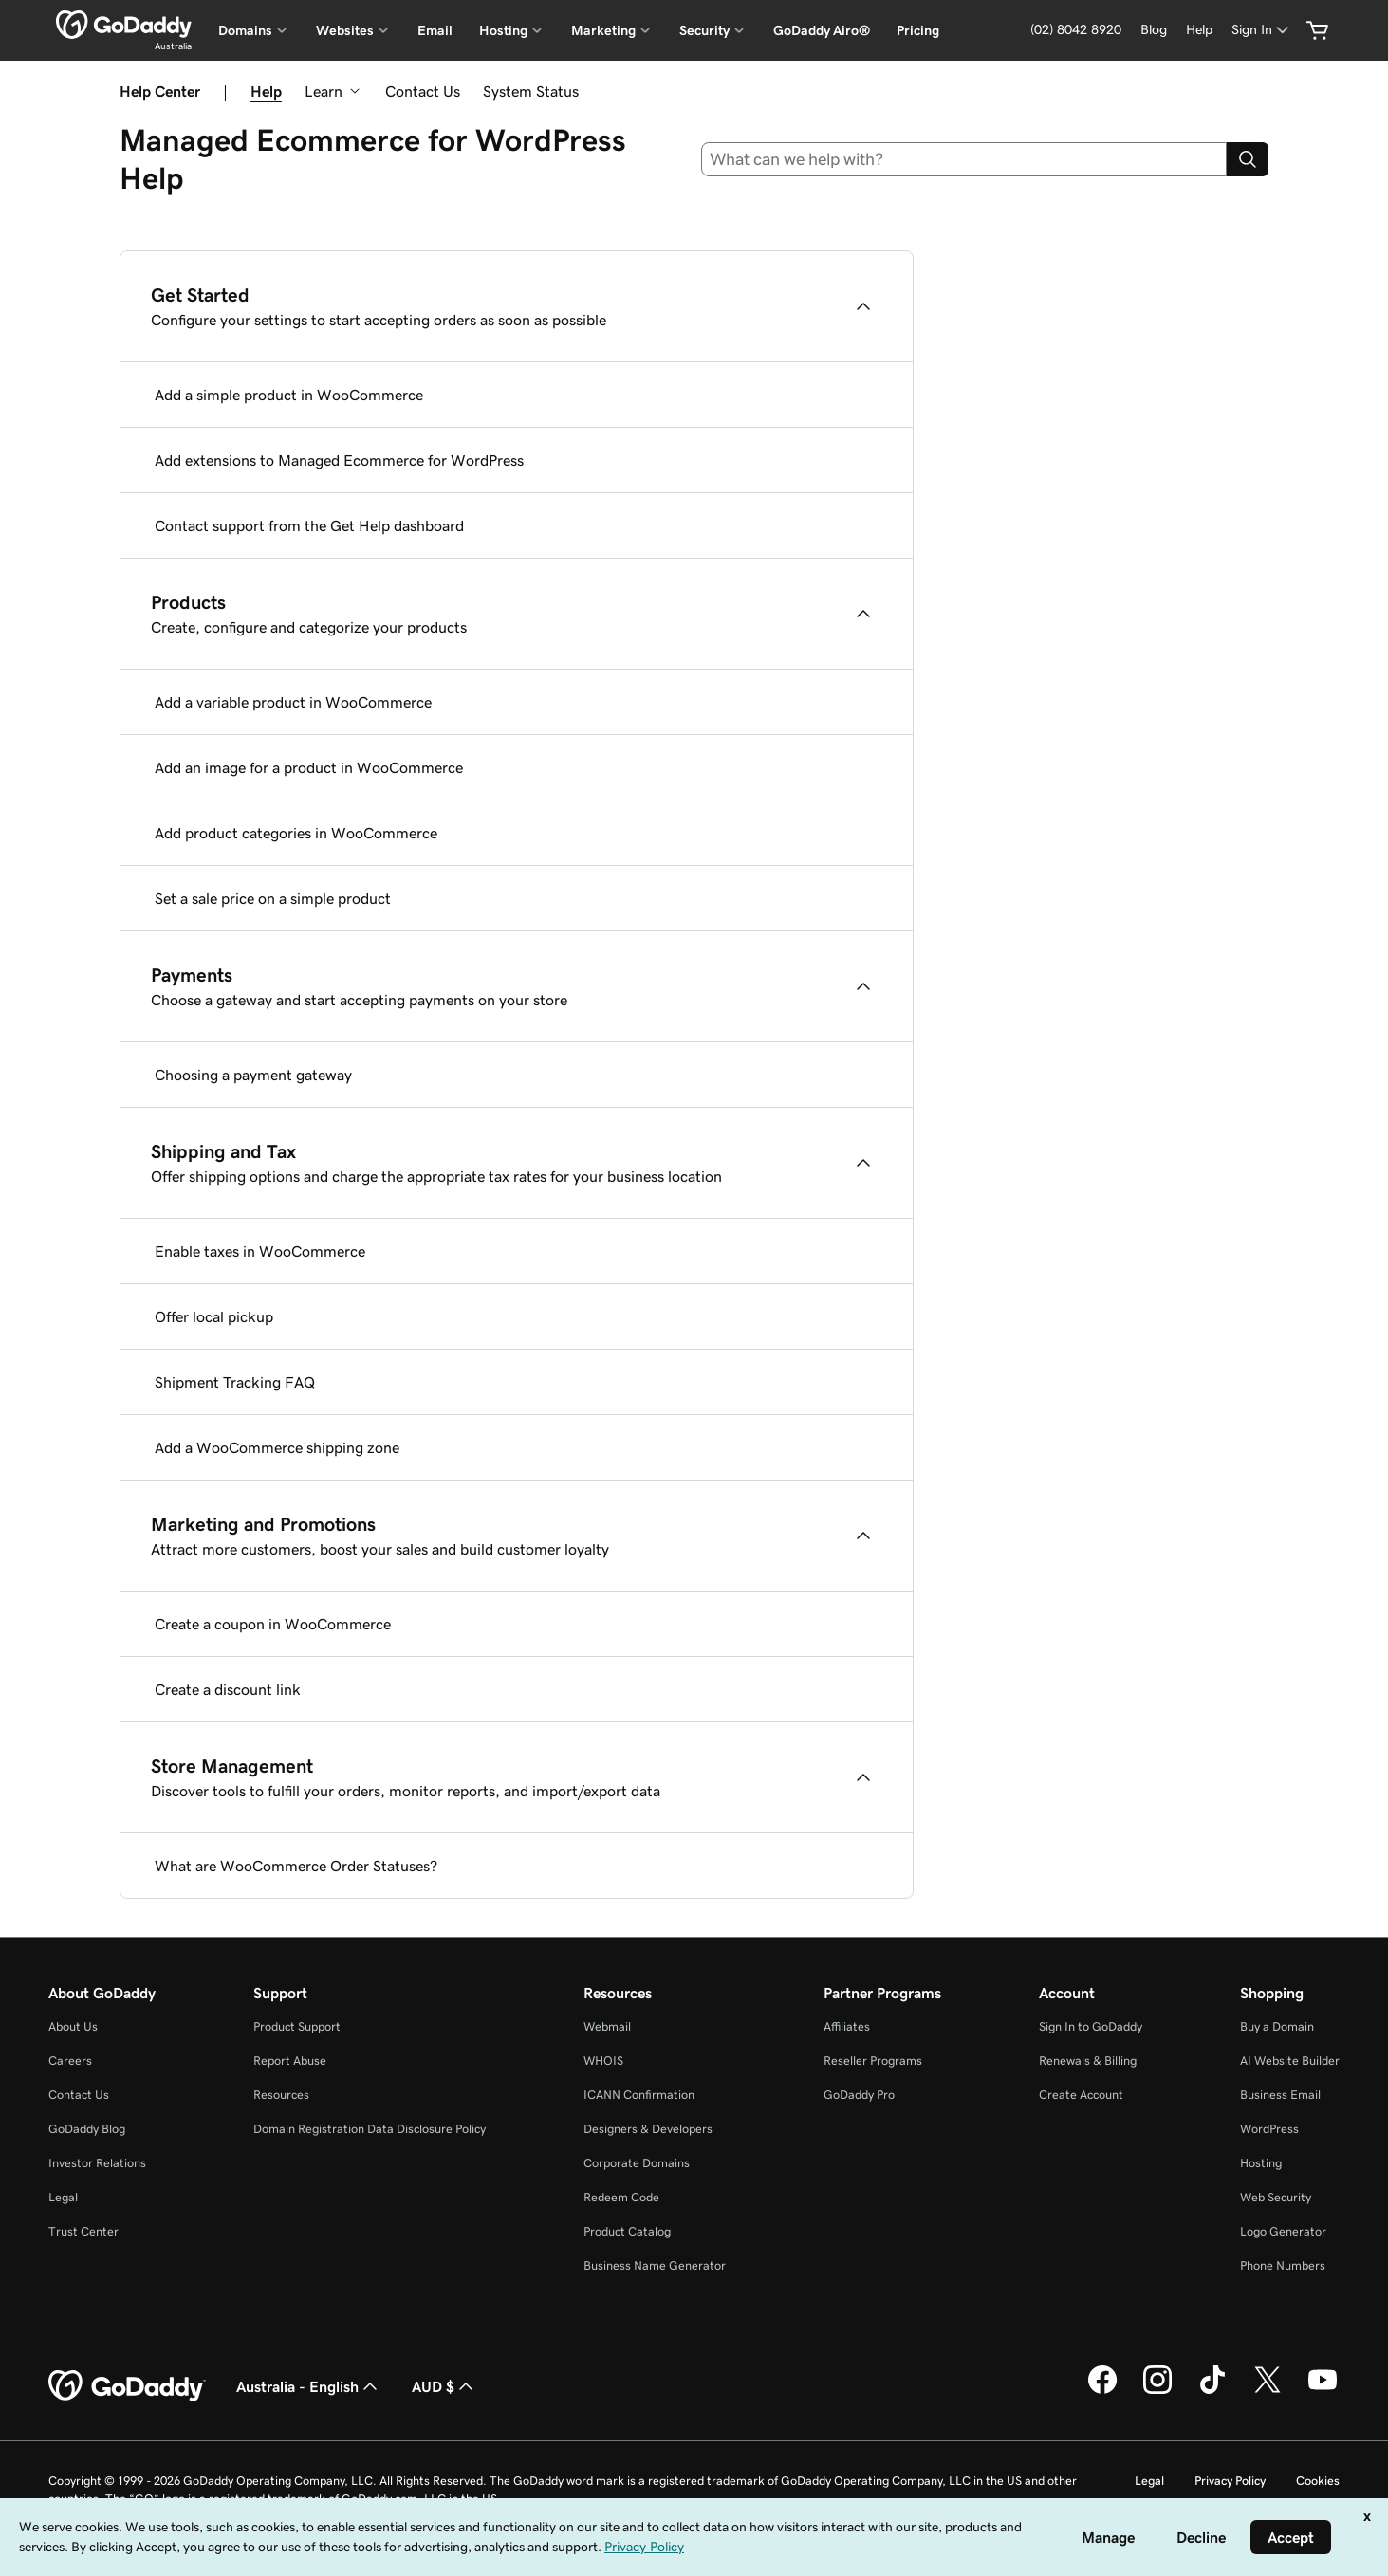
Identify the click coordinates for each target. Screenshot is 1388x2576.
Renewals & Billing (1088, 2060)
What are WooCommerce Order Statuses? (296, 1865)
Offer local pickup (214, 1316)
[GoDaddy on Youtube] (1322, 2391)
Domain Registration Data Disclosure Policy (369, 2129)
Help (266, 91)
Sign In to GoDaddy (1090, 2026)
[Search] (1247, 159)
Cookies (1318, 2481)
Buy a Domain (1277, 2026)
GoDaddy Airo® (821, 30)
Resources (281, 2094)
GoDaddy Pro (859, 2094)
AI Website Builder (1290, 2060)
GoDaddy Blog (86, 2129)
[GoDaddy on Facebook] (1102, 2391)
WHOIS (603, 2060)
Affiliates (847, 2026)
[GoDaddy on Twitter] (1267, 2391)
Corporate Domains (636, 2163)
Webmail (607, 2026)
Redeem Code (621, 2197)
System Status (531, 91)
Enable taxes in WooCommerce (260, 1251)
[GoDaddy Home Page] (127, 2386)
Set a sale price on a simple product (273, 898)
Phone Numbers (1282, 2265)
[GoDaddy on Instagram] (1157, 2391)
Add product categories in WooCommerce (296, 832)
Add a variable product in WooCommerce (293, 701)
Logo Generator (1283, 2231)
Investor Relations (97, 2163)
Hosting (1261, 2163)
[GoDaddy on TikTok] (1212, 2391)
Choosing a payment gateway (253, 1074)
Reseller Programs (873, 2060)
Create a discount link (228, 1689)
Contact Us (422, 91)
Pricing (918, 30)
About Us (73, 2026)
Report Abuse (289, 2060)
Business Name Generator (654, 2265)
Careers (70, 2060)
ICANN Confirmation (638, 2094)
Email (435, 30)
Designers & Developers (648, 2129)
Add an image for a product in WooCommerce (309, 767)
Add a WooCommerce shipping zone (277, 1447)
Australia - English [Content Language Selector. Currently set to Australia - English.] (308, 2386)
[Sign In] (1262, 29)
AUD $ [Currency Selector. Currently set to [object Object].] (444, 2386)
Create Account (1081, 2094)
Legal (63, 2197)
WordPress (1269, 2129)
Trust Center (83, 2231)
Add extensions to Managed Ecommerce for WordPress (339, 460)
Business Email (1280, 2094)
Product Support (297, 2026)
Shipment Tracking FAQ (235, 1381)
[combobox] (964, 159)
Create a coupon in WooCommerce (273, 1623)
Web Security (1275, 2197)
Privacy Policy (1230, 2481)
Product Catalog (627, 2231)
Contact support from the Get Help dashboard (309, 525)
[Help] (1199, 29)
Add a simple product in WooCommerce (289, 394)
